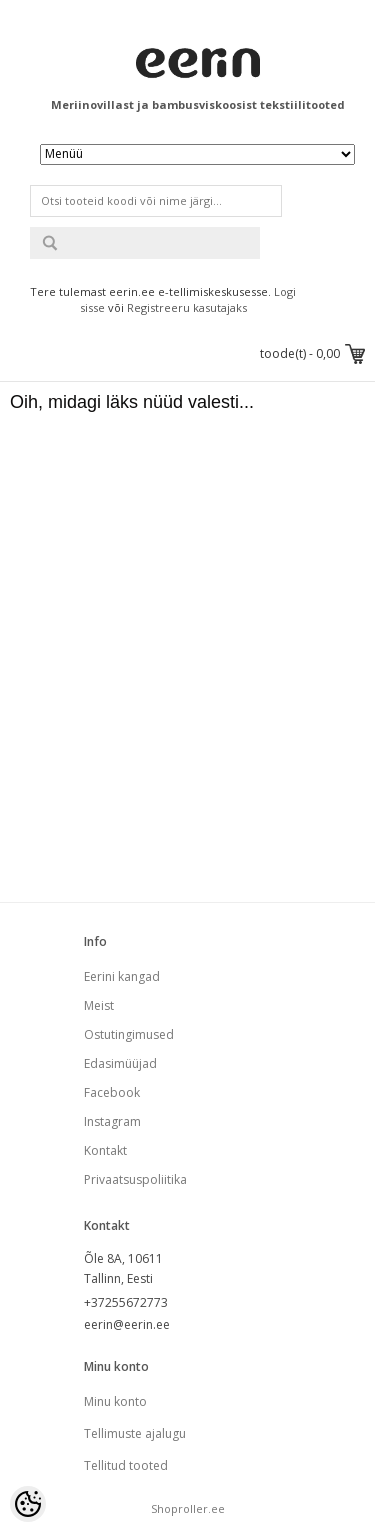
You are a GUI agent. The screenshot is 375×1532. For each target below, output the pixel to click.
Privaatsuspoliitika (135, 1179)
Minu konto (115, 1401)
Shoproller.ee (188, 1508)
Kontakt (105, 1150)
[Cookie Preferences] (28, 1504)
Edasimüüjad (120, 1063)
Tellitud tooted (126, 1465)
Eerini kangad (122, 976)
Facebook (112, 1092)
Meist (99, 1005)
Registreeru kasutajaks (187, 307)
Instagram (112, 1121)
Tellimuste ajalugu (135, 1433)
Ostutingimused (129, 1034)
